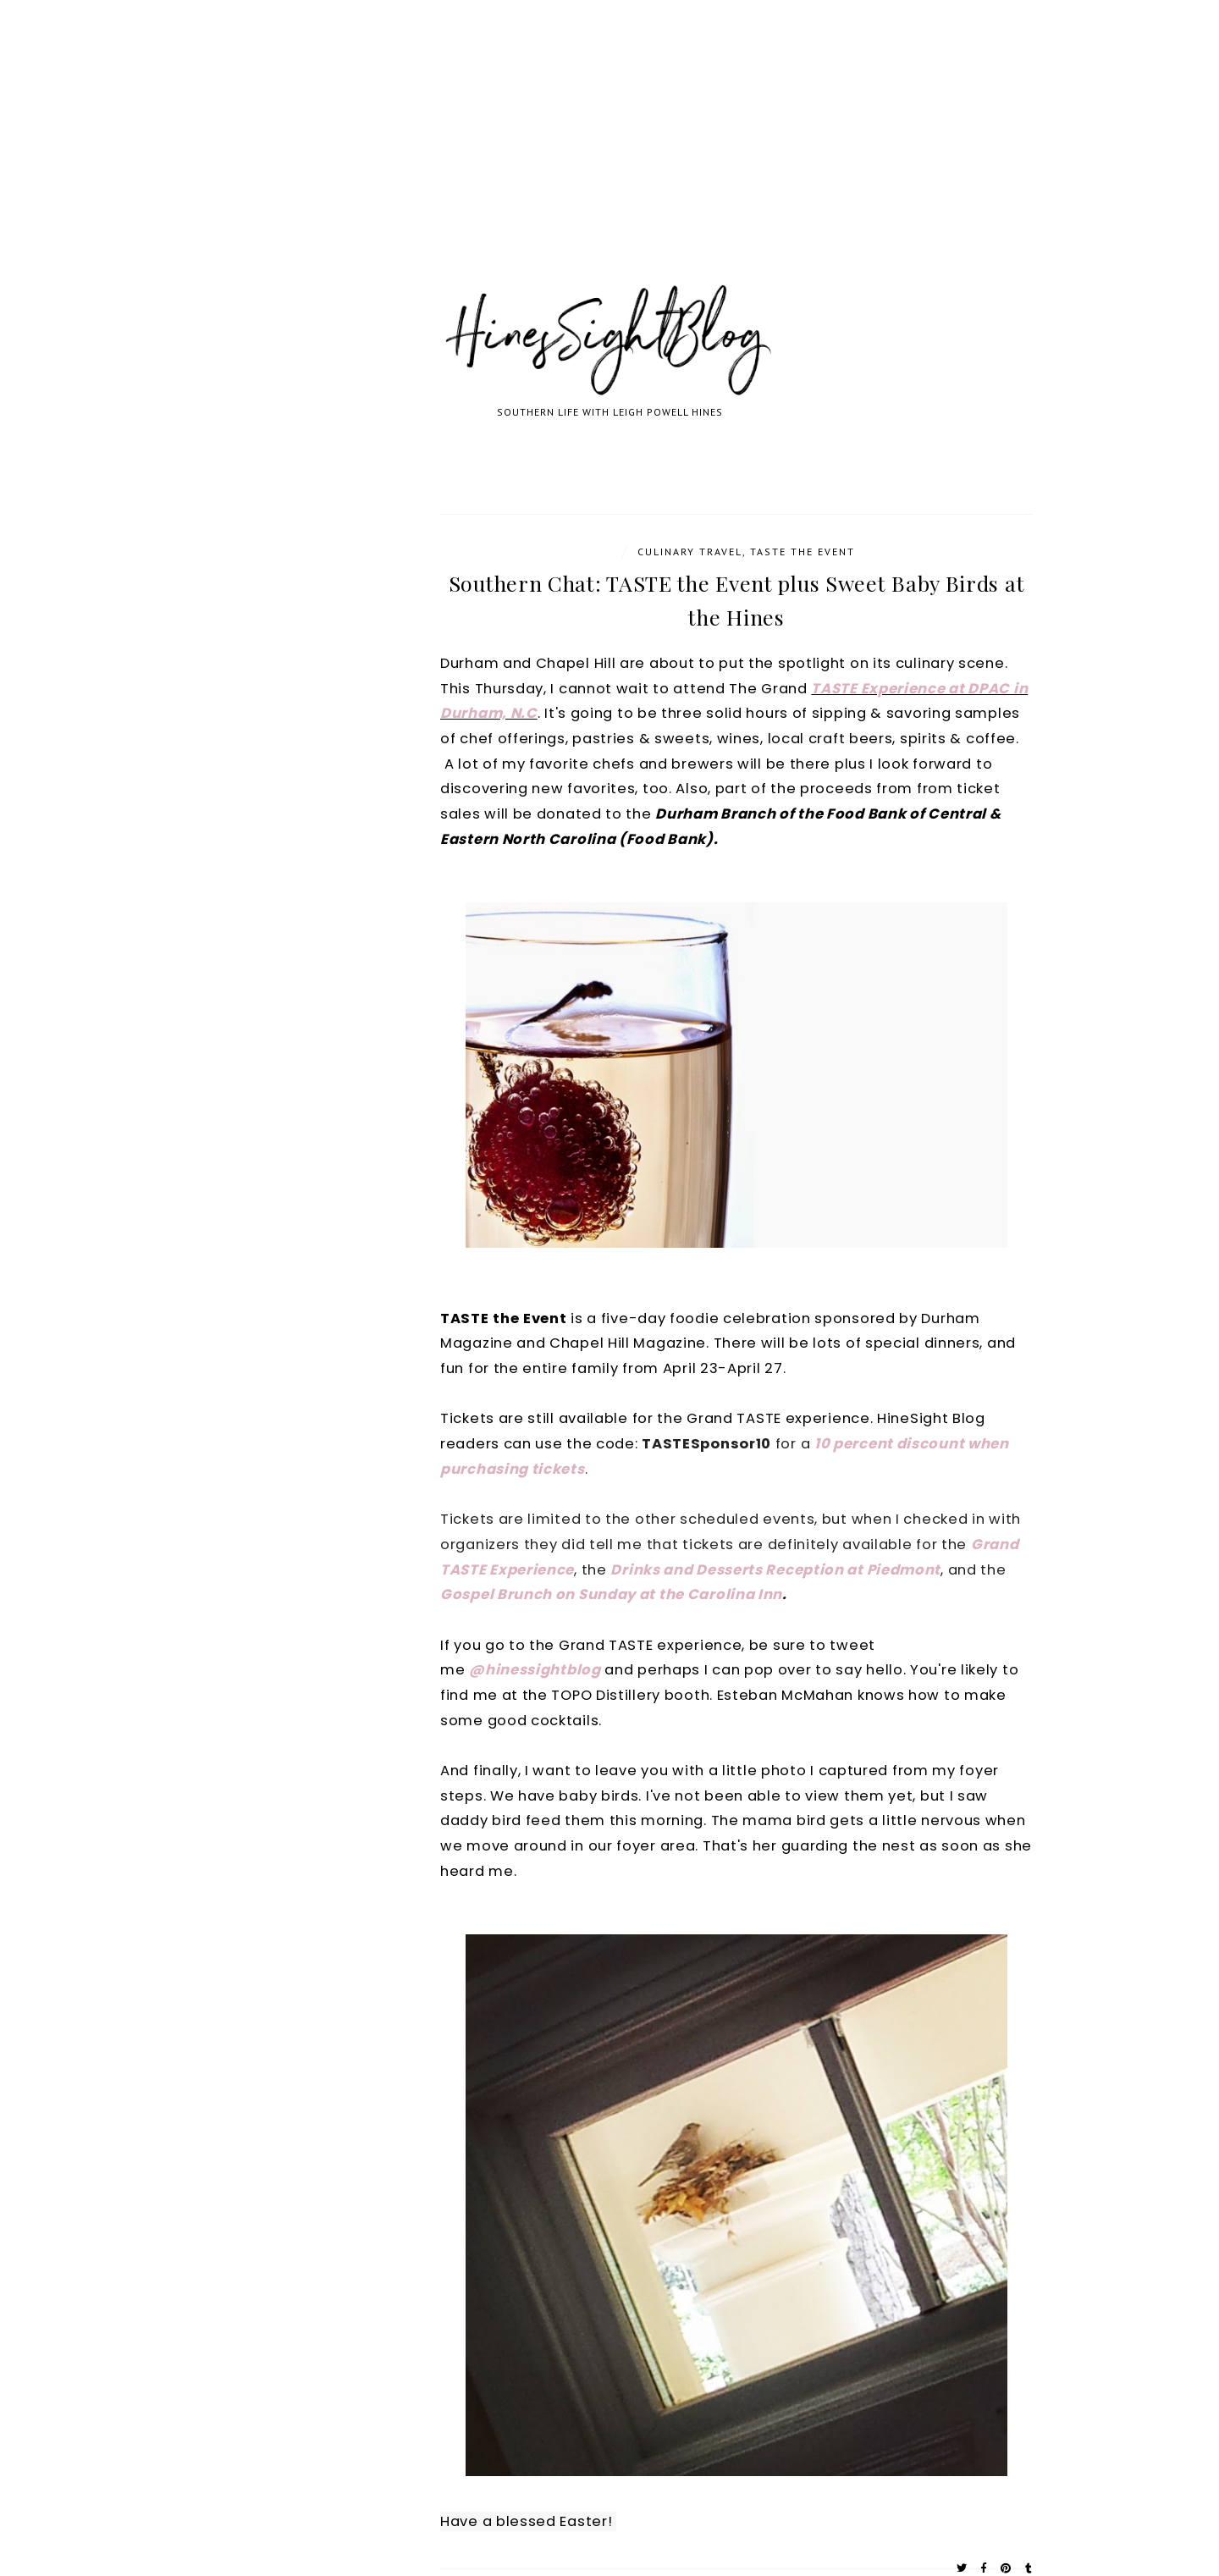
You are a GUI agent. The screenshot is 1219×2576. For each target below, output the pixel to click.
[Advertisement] (508, 160)
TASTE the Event (802, 551)
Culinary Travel (689, 551)
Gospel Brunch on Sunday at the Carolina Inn (611, 1594)
